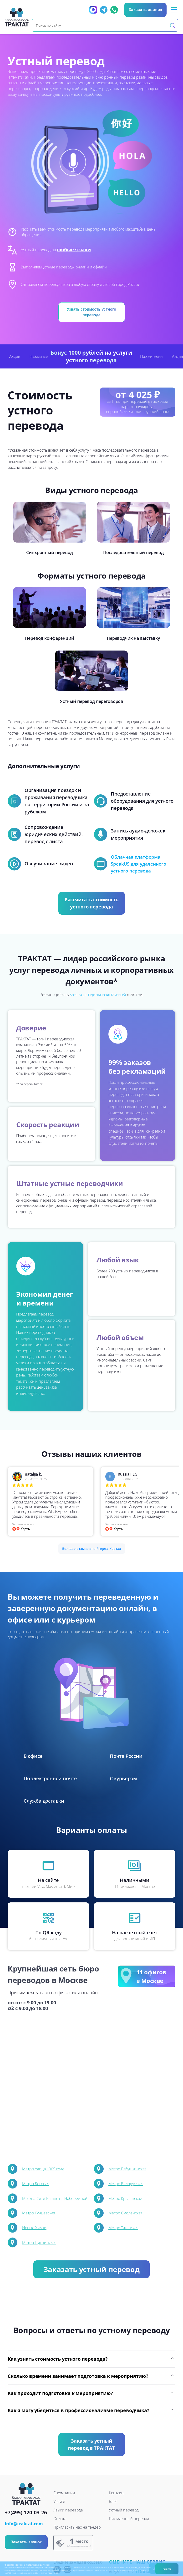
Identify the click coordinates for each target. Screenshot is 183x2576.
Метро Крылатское (126, 2209)
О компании (64, 2507)
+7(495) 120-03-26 (26, 2527)
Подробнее (53, 2572)
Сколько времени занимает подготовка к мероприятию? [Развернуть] (78, 2390)
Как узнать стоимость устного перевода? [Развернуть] (58, 2373)
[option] (50, 1510)
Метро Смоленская (127, 2225)
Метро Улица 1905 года (45, 2178)
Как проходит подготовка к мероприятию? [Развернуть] (60, 2408)
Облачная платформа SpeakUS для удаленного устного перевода (140, 872)
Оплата (59, 2533)
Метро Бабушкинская (129, 2178)
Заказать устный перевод (91, 2284)
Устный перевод (124, 2524)
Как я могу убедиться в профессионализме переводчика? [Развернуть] (78, 2425)
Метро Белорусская (127, 2193)
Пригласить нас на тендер (77, 2541)
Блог (113, 2516)
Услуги (59, 2516)
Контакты (117, 2507)
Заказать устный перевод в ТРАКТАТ (91, 2459)
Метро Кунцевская (40, 2225)
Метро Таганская (125, 2240)
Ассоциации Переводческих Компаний (98, 1003)
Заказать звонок (26, 2557)
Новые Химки (36, 2240)
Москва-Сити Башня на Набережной (56, 2209)
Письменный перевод (129, 2533)
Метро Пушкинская (41, 2256)
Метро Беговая (37, 2193)
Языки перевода (68, 2524)
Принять (167, 2568)
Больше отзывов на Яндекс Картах (91, 1557)
